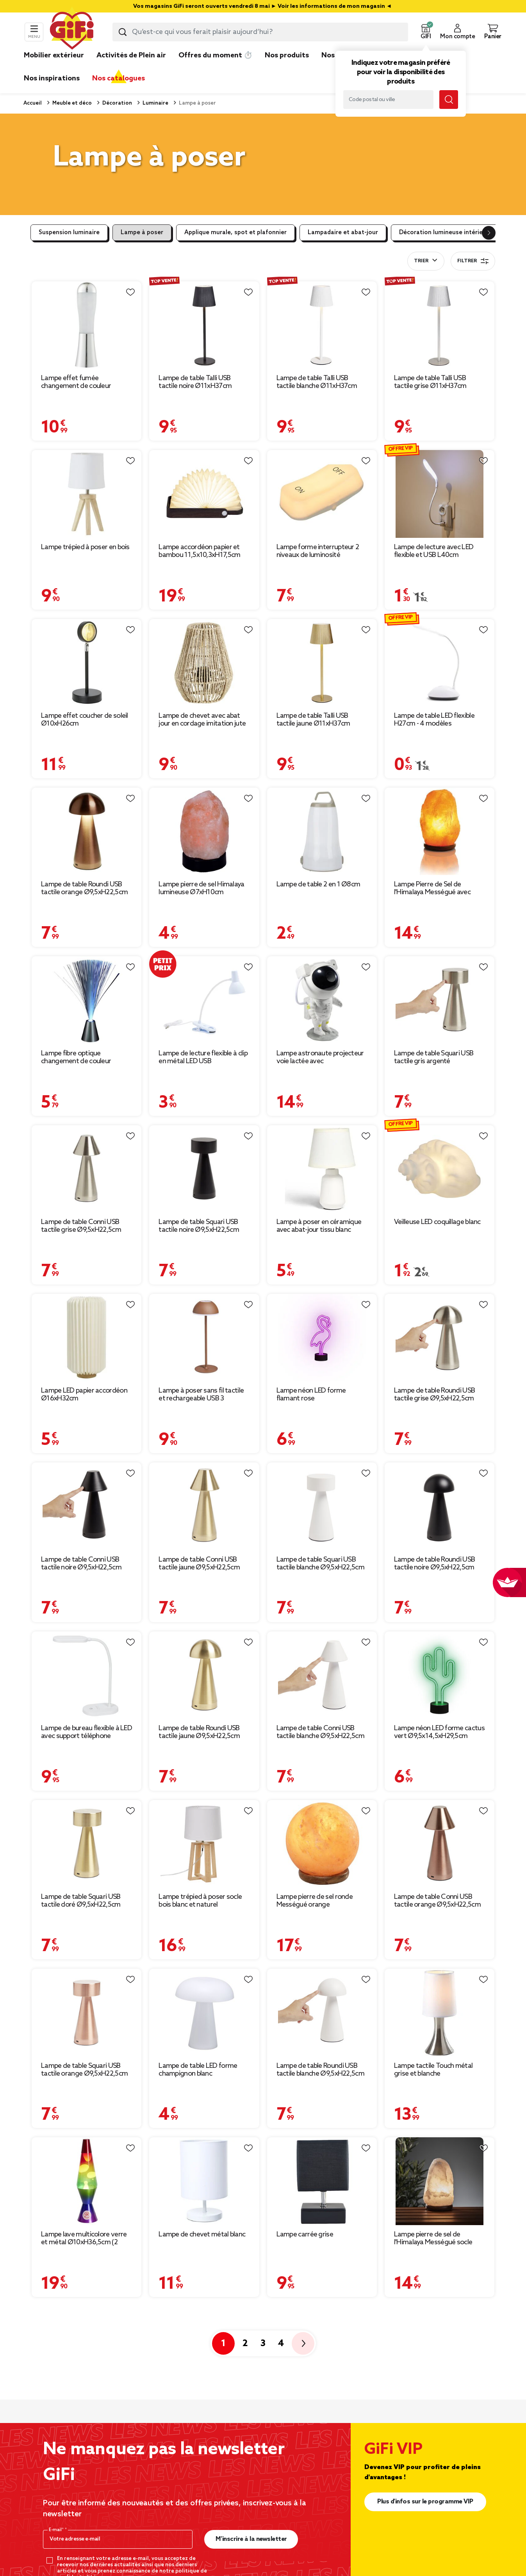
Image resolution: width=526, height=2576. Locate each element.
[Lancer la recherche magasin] (448, 99)
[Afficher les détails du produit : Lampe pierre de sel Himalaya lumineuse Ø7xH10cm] (204, 831)
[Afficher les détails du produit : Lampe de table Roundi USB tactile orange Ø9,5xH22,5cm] (86, 831)
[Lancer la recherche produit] (123, 32)
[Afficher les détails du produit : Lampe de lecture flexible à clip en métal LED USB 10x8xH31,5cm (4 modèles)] (204, 1000)
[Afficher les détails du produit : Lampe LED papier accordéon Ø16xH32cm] (86, 1337)
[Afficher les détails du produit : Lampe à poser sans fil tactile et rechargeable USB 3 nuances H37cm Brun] (204, 1337)
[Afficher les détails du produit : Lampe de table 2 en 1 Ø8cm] (322, 831)
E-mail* (57, 2530)
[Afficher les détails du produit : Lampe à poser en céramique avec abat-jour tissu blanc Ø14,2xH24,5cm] (322, 1169)
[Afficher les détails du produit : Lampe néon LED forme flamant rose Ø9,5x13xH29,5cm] (322, 1337)
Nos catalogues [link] (118, 78)
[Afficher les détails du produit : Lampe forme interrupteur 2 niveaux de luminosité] (322, 493)
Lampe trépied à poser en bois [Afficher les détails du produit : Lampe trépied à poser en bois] (85, 547)
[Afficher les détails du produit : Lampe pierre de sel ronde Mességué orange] (322, 1844)
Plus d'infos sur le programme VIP (425, 2501)
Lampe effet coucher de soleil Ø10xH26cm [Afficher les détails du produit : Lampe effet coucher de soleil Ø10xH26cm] (84, 720)
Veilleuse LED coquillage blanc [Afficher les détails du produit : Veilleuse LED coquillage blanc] (437, 1222)
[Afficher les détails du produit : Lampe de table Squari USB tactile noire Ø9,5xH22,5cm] (204, 1169)
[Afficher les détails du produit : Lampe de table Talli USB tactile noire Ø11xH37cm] (204, 325)
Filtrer (473, 261)
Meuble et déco (71, 103)
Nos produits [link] (287, 55)
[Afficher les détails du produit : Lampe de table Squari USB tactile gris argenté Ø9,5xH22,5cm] (439, 1000)
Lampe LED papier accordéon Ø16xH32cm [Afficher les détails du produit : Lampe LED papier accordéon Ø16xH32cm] (84, 1394)
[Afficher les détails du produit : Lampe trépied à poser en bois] (86, 493)
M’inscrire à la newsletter (251, 2539)
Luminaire (154, 103)
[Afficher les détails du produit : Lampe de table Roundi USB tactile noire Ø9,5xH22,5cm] (439, 1506)
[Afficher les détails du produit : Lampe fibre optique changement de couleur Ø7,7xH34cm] (86, 1000)
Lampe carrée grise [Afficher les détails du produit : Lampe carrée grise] (304, 2234)
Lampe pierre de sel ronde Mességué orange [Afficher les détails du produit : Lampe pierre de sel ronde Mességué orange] (314, 1901)
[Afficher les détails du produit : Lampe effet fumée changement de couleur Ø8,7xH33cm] (86, 325)
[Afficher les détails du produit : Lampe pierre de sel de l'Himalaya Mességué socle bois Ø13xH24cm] (439, 2181)
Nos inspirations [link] (52, 78)
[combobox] (260, 32)
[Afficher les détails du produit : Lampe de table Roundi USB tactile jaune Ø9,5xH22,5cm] (204, 1675)
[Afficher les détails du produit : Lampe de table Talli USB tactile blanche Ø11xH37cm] (322, 325)
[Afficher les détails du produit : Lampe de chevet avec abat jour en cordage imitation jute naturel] (204, 662)
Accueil (32, 103)
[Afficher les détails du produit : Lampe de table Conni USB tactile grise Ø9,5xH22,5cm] (86, 1169)
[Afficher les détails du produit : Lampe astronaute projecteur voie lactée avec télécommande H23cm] (322, 1000)
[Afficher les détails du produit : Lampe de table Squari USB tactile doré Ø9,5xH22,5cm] (86, 1844)
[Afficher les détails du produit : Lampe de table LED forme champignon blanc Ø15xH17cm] (204, 2012)
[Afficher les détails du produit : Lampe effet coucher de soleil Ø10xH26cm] (86, 662)
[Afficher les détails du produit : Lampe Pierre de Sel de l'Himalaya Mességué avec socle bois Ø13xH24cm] (439, 831)
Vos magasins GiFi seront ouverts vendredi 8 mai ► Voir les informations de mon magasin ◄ (263, 6)
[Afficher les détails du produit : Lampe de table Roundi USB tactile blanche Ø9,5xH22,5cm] (322, 2012)
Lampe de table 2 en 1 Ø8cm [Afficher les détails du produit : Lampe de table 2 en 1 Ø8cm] (318, 884)
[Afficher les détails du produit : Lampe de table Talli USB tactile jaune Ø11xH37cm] (322, 662)
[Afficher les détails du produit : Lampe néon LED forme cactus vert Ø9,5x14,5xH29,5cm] (439, 1675)
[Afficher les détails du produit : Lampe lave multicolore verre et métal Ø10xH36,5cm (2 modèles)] (86, 2181)
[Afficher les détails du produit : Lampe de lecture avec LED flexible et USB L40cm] (439, 493)
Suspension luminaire (69, 232)
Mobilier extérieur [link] (54, 55)
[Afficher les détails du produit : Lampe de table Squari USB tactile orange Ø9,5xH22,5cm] (86, 2012)
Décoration (116, 103)
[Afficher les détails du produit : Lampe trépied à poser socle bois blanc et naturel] (204, 1844)
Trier (421, 261)
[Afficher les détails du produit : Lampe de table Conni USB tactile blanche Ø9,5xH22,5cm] (322, 1675)
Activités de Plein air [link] (131, 55)
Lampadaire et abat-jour (343, 232)
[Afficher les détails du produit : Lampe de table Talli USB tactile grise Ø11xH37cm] (439, 325)
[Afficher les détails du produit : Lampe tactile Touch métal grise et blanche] (439, 2012)
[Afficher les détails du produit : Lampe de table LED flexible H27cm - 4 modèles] (439, 662)
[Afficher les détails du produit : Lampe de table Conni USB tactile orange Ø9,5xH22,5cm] (439, 1844)
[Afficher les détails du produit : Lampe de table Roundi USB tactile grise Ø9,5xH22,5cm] (439, 1337)
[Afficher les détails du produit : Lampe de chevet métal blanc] (204, 2181)
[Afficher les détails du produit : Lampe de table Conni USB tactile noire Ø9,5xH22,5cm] (86, 1506)
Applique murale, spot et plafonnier (235, 232)
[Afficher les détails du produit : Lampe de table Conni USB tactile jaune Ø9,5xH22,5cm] (204, 1506)
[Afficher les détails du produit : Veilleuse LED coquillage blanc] (439, 1169)
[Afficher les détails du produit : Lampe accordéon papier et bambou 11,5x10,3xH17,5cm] (204, 493)
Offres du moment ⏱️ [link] (215, 55)
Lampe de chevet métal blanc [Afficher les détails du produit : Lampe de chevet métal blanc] (202, 2234)
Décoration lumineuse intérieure (445, 232)
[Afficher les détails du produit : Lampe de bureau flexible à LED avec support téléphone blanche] (86, 1675)
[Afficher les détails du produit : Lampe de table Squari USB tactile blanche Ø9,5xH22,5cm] (322, 1506)
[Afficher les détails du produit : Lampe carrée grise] (322, 2181)
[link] (287, 67)
